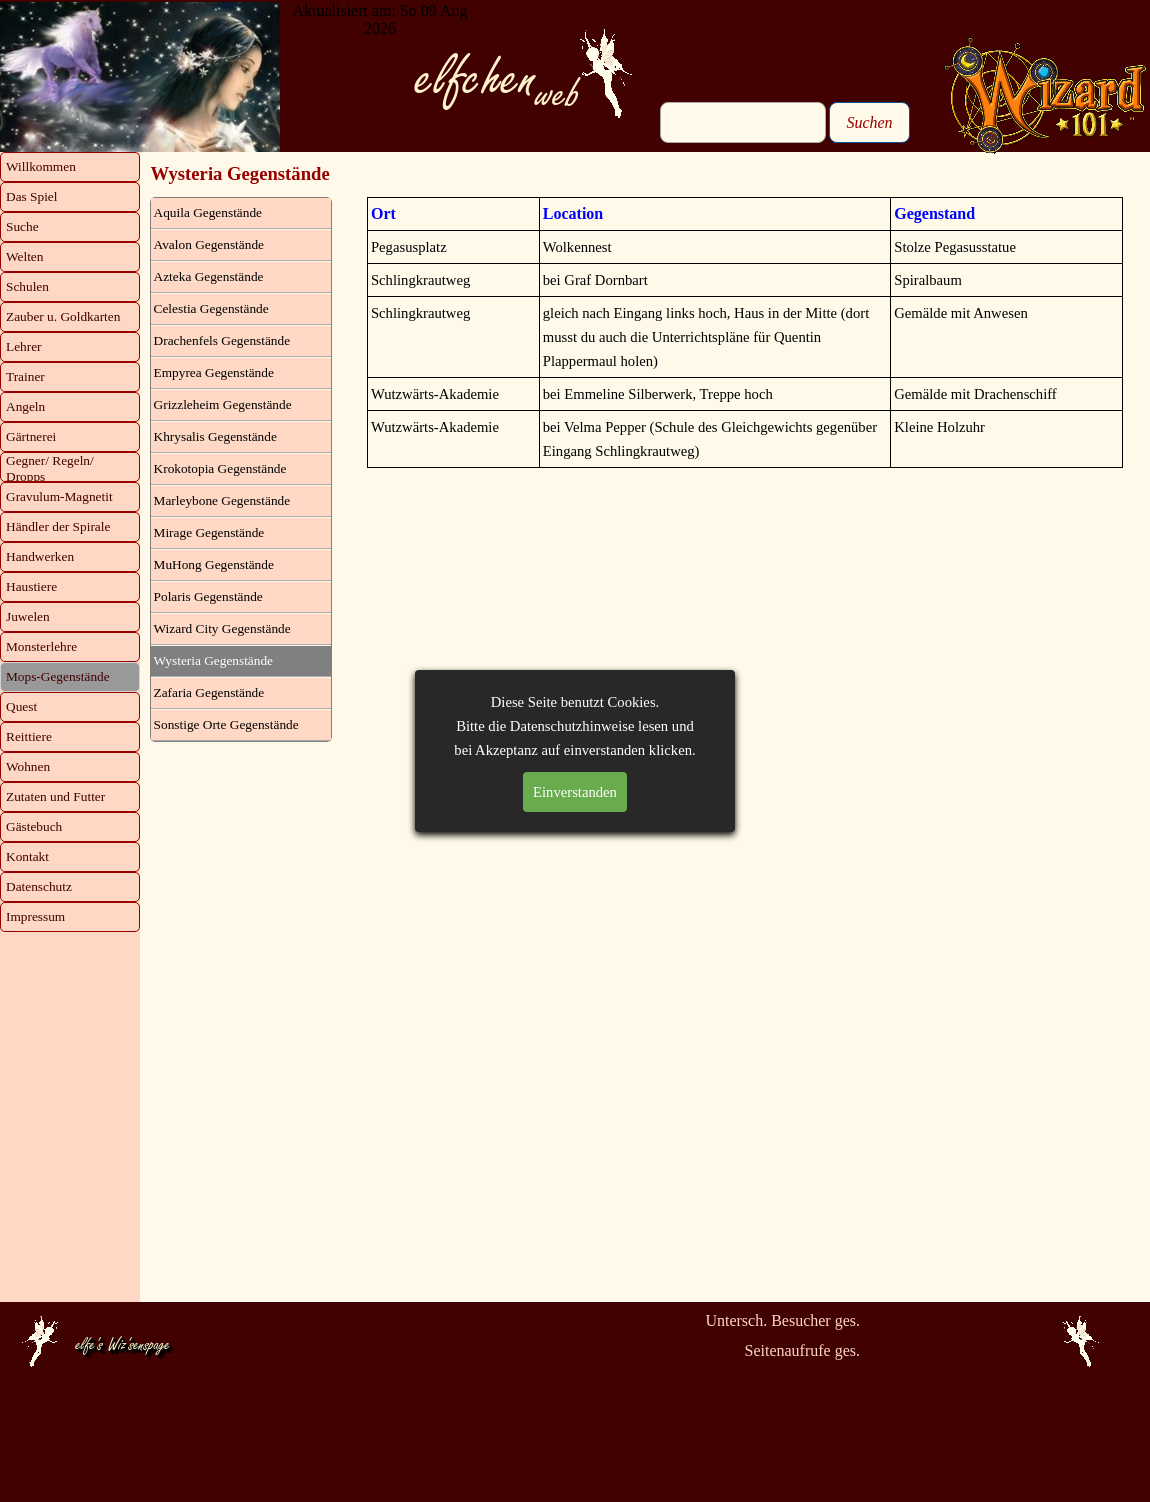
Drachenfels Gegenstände (222, 340)
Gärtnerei (31, 436)
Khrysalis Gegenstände (215, 436)
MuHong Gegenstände (214, 564)
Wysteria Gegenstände (213, 660)
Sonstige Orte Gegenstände (226, 724)
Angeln (25, 406)
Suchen (869, 122)
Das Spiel (31, 196)
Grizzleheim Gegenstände (223, 404)
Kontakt (27, 856)
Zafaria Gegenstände (209, 692)
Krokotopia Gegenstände (220, 468)
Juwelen (28, 616)
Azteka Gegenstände (209, 276)
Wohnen (28, 766)
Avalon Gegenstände (209, 244)
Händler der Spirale (58, 526)
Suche (22, 226)
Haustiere (31, 586)
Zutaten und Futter (55, 796)
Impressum (35, 916)
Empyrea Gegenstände (214, 372)
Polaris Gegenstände (208, 596)
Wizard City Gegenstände (222, 628)
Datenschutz (39, 886)
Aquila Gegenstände (208, 212)
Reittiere (29, 736)
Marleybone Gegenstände (222, 500)
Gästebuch (34, 826)
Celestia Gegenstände (211, 308)
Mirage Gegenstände (209, 532)
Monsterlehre (41, 646)
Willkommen (41, 166)
